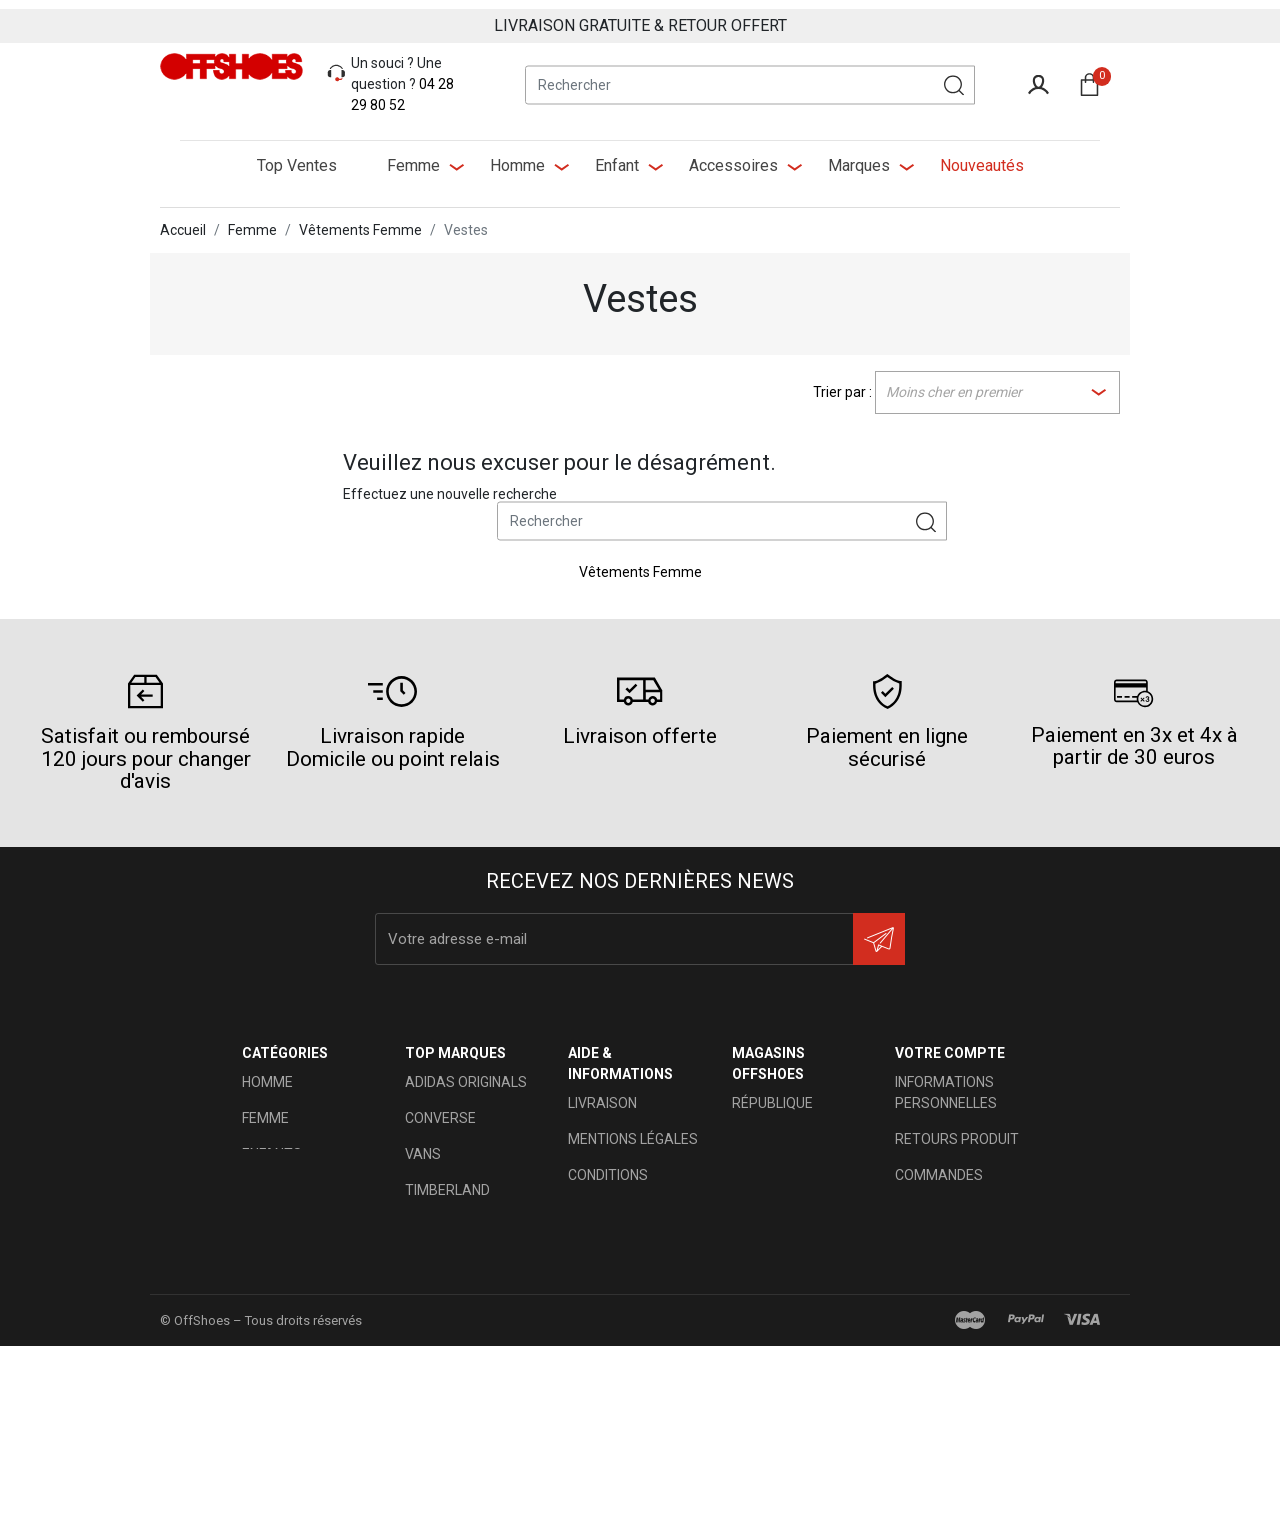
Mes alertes (940, 1310)
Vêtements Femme (640, 563)
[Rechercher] (750, 75)
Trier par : (842, 383)
